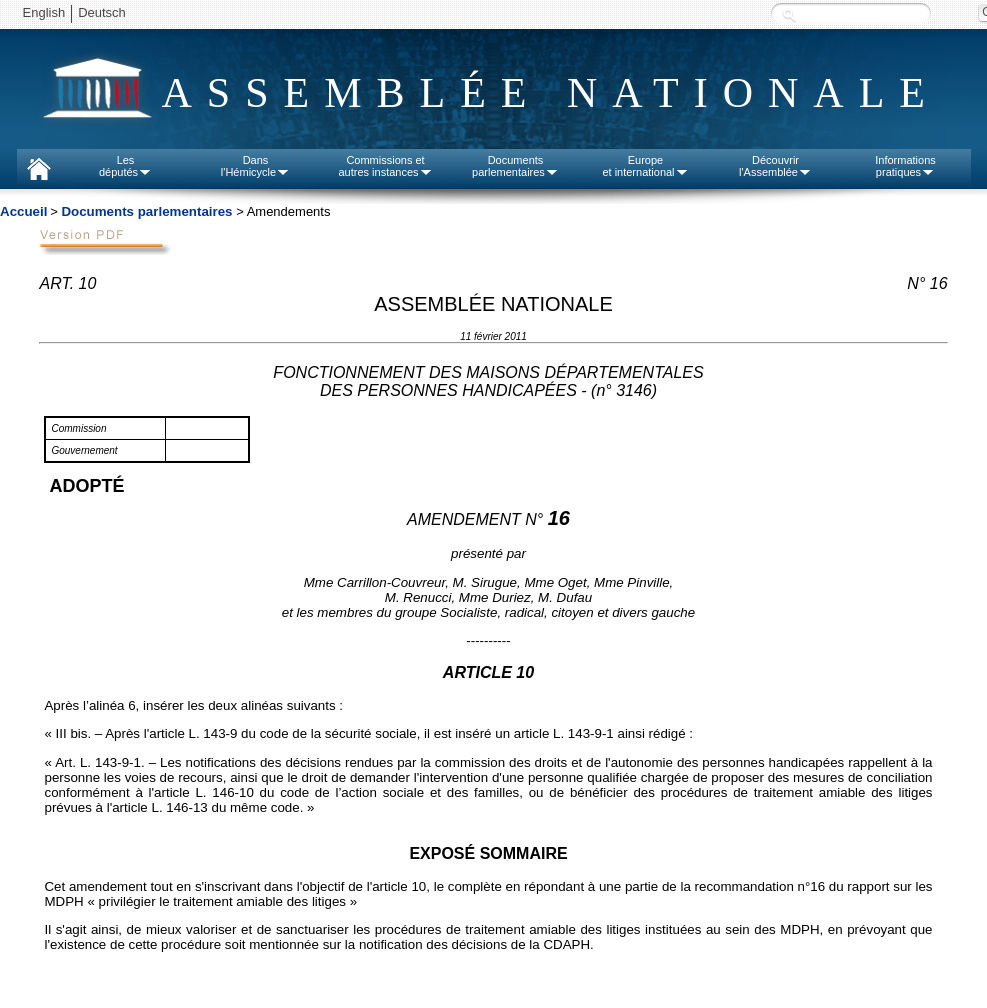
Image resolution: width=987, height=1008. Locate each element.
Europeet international (645, 166)
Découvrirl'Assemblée (775, 166)
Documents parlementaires (146, 211)
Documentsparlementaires (515, 166)
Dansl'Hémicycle (255, 166)
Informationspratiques (905, 166)
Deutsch (102, 12)
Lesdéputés (125, 166)
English (44, 12)
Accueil (23, 211)
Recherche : (789, 14)
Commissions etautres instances (385, 166)
